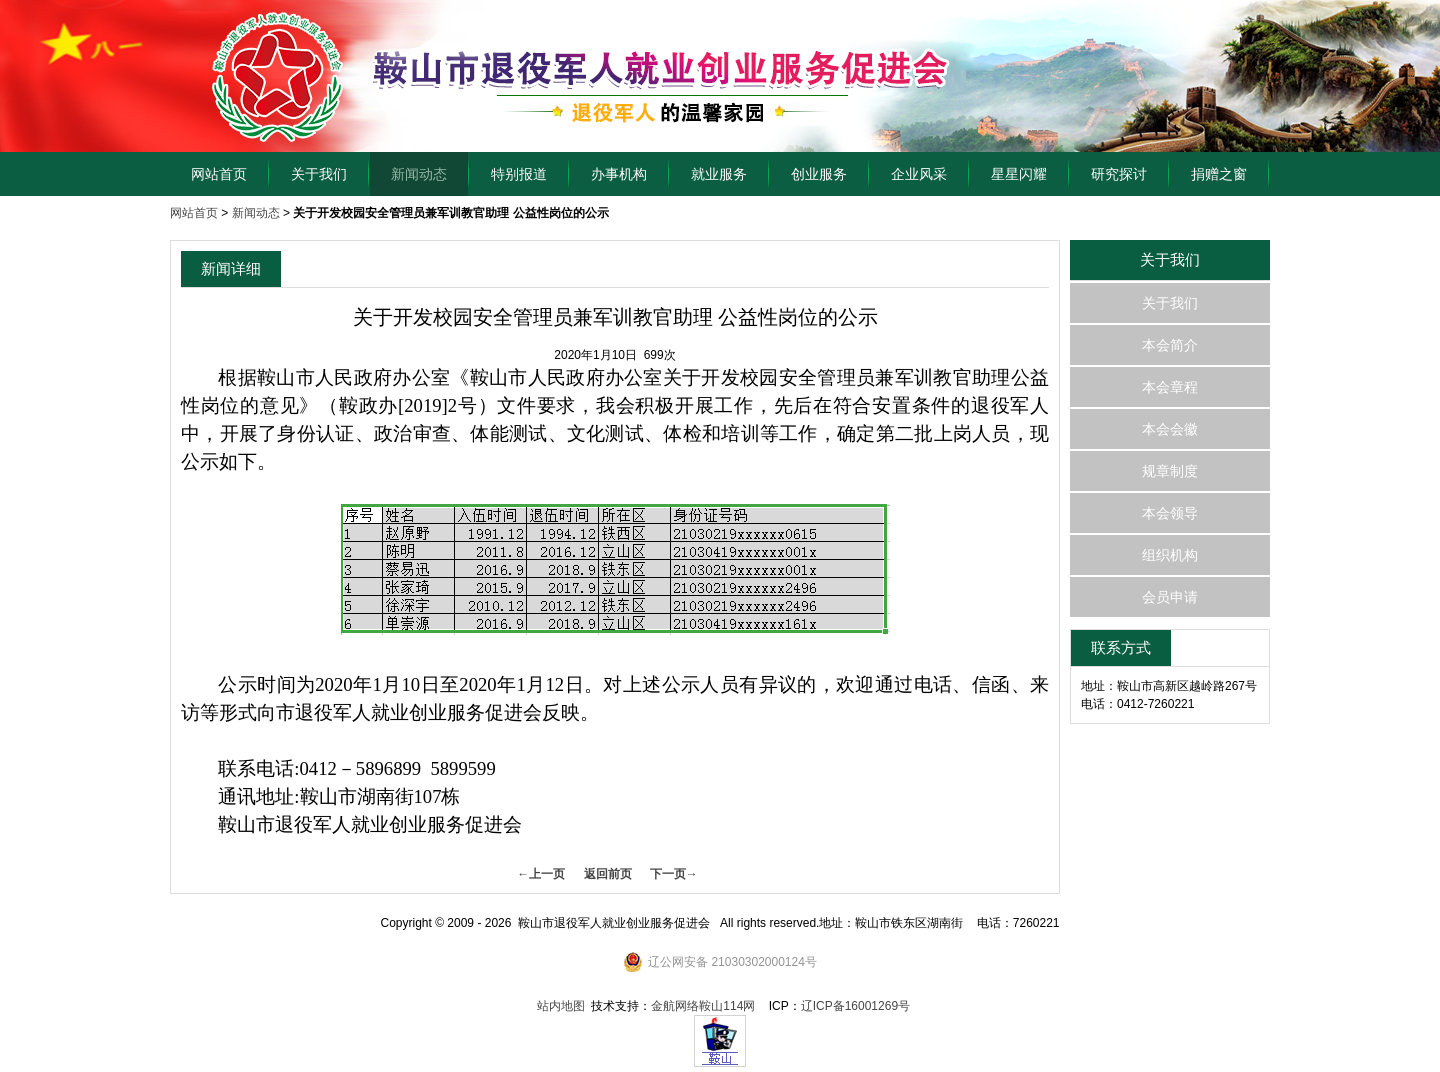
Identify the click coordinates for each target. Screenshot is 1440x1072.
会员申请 (1170, 597)
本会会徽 (1170, 429)
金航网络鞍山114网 (703, 1006)
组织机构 (1170, 555)
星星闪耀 (1019, 174)
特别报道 (519, 174)
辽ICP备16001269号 (855, 1006)
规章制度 (1170, 471)
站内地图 (561, 1006)
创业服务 (819, 174)
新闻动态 (419, 174)
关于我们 (319, 174)
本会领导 (1170, 513)
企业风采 (919, 174)
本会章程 (1170, 387)
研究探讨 (1119, 174)
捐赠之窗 (1219, 174)
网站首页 (219, 174)
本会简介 (1170, 345)
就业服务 (719, 174)
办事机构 (619, 174)
